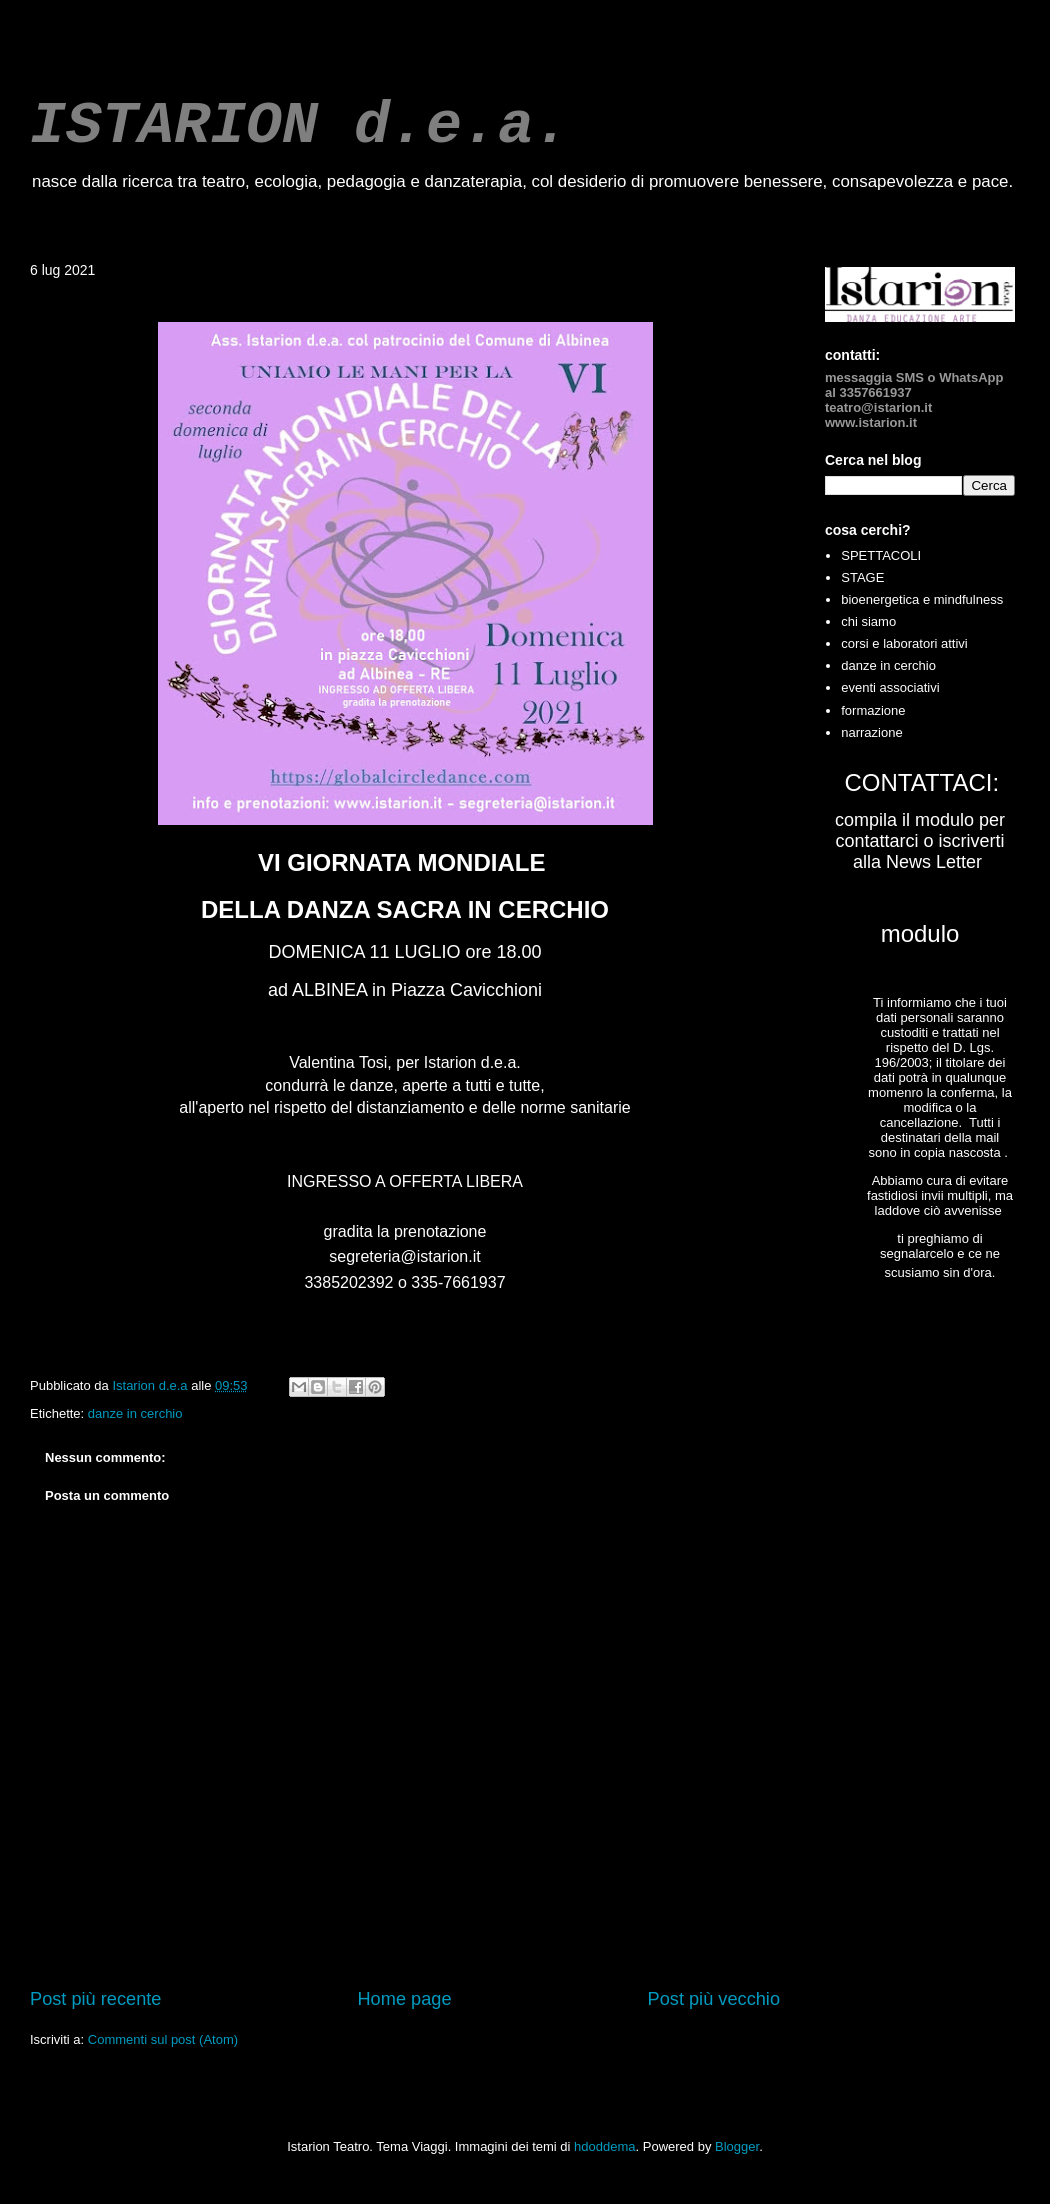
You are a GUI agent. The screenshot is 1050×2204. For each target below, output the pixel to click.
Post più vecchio (714, 1999)
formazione (873, 710)
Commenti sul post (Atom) (163, 2039)
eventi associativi (890, 687)
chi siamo (868, 621)
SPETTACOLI (881, 555)
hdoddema (604, 2146)
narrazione (871, 732)
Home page (404, 1999)
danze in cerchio (135, 1413)
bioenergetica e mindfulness (922, 599)
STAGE (862, 577)
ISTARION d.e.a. (300, 126)
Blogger (737, 2146)
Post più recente (95, 1999)
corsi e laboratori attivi (904, 643)
